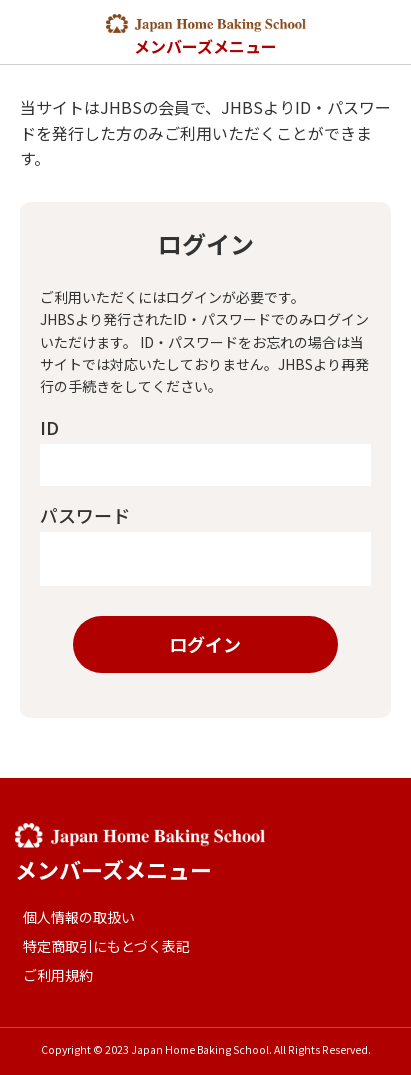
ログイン (205, 644)
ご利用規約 (58, 975)
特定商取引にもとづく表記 (106, 946)
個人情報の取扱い (79, 917)
